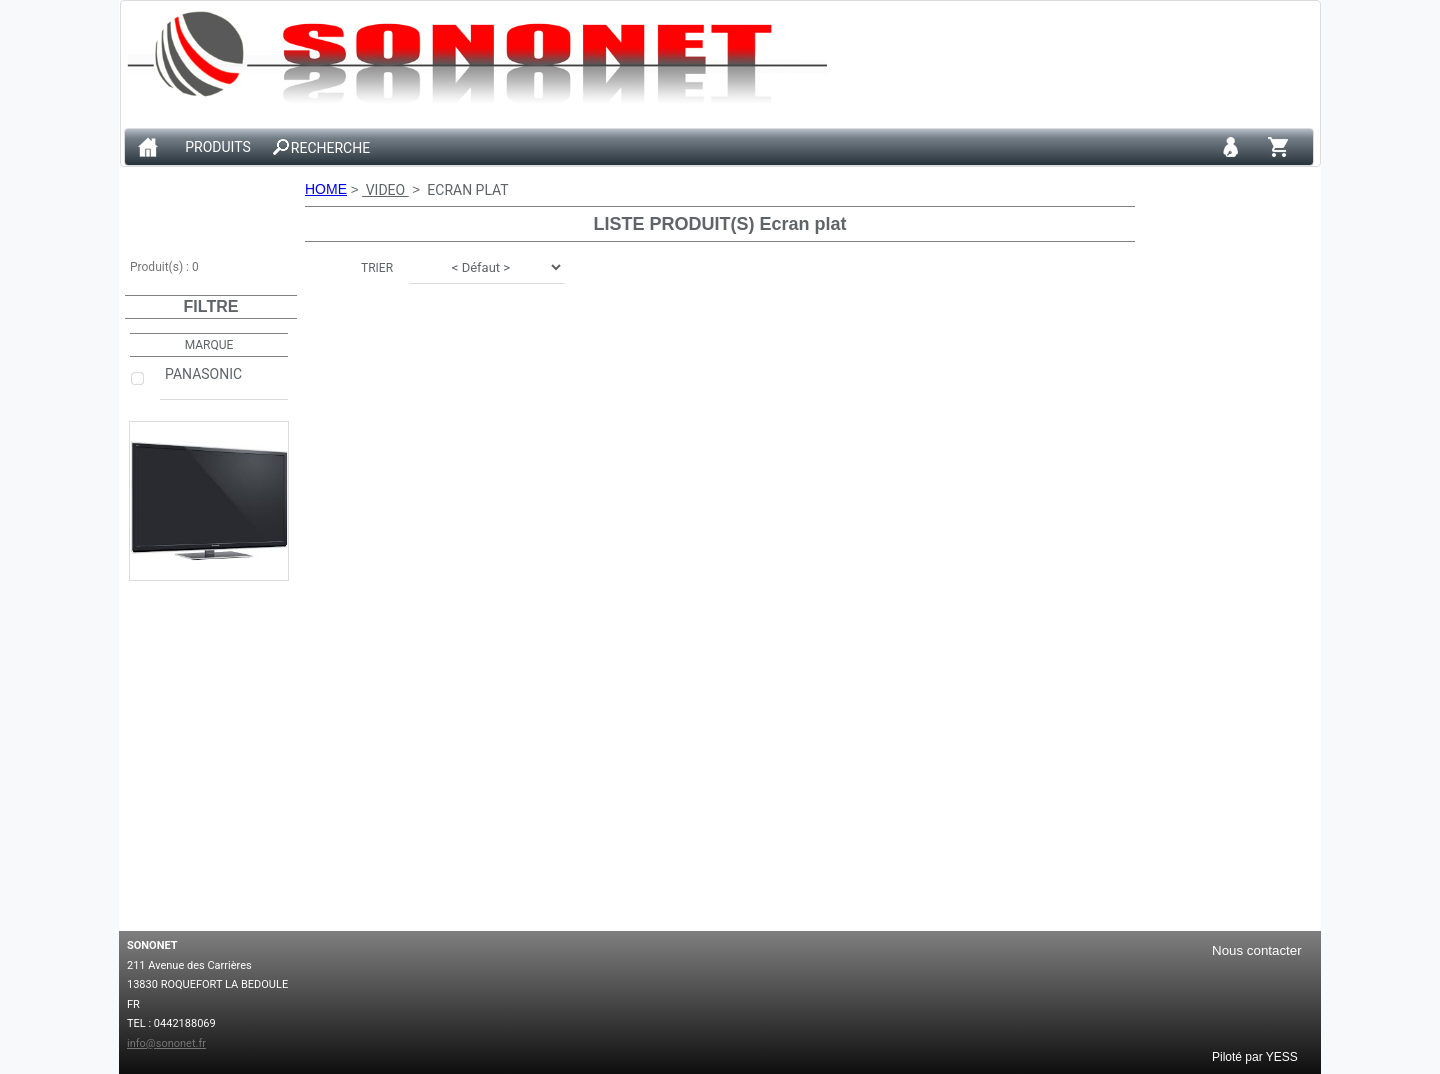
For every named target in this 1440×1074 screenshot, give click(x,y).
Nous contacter (1257, 950)
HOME (326, 189)
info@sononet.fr (166, 1043)
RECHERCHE (330, 148)
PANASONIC (224, 382)
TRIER (377, 268)
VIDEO (385, 190)
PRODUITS (218, 148)
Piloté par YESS (1255, 1056)
